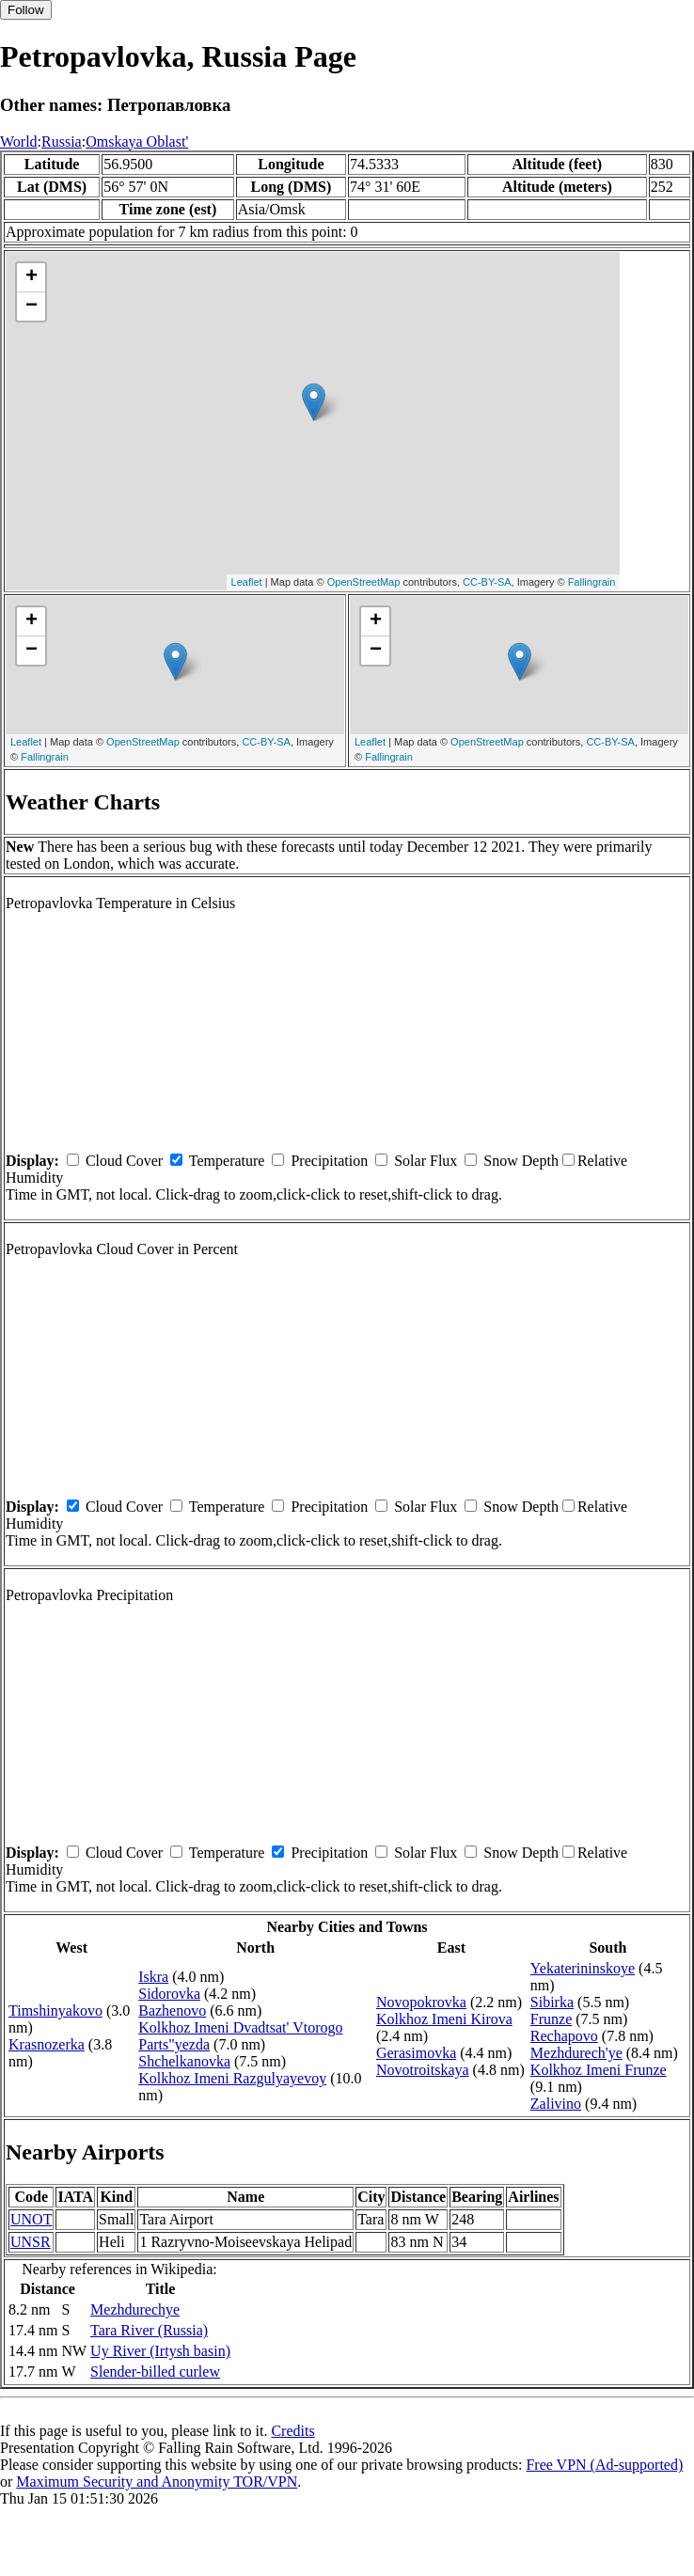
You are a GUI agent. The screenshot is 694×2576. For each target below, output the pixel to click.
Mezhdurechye (135, 2309)
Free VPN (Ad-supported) (604, 2465)
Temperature (227, 1161)
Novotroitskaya (422, 2070)
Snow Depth (521, 1161)
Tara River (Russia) (149, 2330)
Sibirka (552, 2002)
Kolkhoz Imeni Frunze (598, 2070)
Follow (26, 10)
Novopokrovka (421, 2002)
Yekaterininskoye (582, 1968)
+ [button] (31, 277)
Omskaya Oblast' (137, 141)
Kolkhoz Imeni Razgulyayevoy (232, 2078)
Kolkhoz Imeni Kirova (444, 2019)
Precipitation (329, 1161)
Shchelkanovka (184, 2061)
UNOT (31, 2219)
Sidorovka (169, 1994)
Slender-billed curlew (155, 2372)
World (19, 141)
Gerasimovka (416, 2053)
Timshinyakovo (55, 2010)
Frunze (551, 2019)
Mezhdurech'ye (576, 2053)
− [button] (31, 306)
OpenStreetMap (364, 582)
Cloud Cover (124, 1161)
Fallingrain (592, 582)
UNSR (30, 2242)
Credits (292, 2431)
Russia (61, 141)
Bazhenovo (172, 2010)
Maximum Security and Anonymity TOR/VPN (156, 2482)
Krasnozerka (46, 2044)
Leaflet (246, 582)
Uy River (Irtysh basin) (160, 2351)
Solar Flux (425, 1161)
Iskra (153, 1977)
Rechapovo (564, 2036)
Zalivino (555, 2104)
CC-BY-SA (487, 582)
